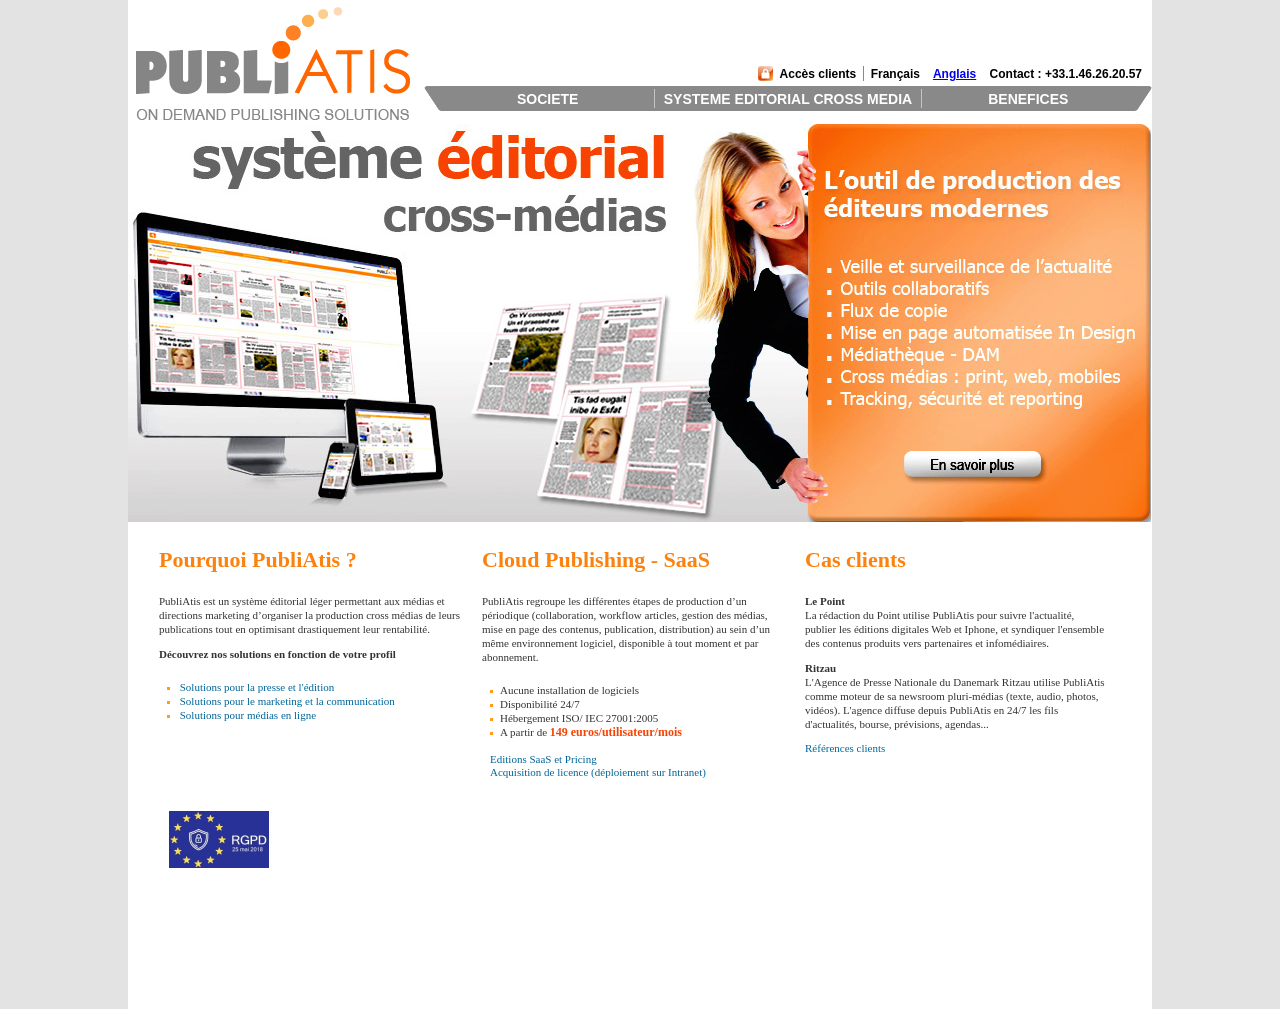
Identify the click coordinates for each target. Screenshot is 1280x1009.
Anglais (954, 74)
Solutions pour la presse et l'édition (257, 687)
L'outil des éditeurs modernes (614, 934)
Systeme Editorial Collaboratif (412, 947)
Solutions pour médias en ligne (248, 715)
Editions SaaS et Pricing (543, 759)
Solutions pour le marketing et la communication (287, 701)
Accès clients (818, 74)
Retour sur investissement (607, 947)
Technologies (374, 999)
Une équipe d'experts (596, 960)
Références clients (845, 748)
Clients (156, 960)
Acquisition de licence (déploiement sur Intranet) (598, 772)
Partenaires (165, 973)
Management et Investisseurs (205, 947)
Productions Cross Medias (403, 973)
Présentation (168, 934)
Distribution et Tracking (398, 986)
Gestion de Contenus (391, 960)
